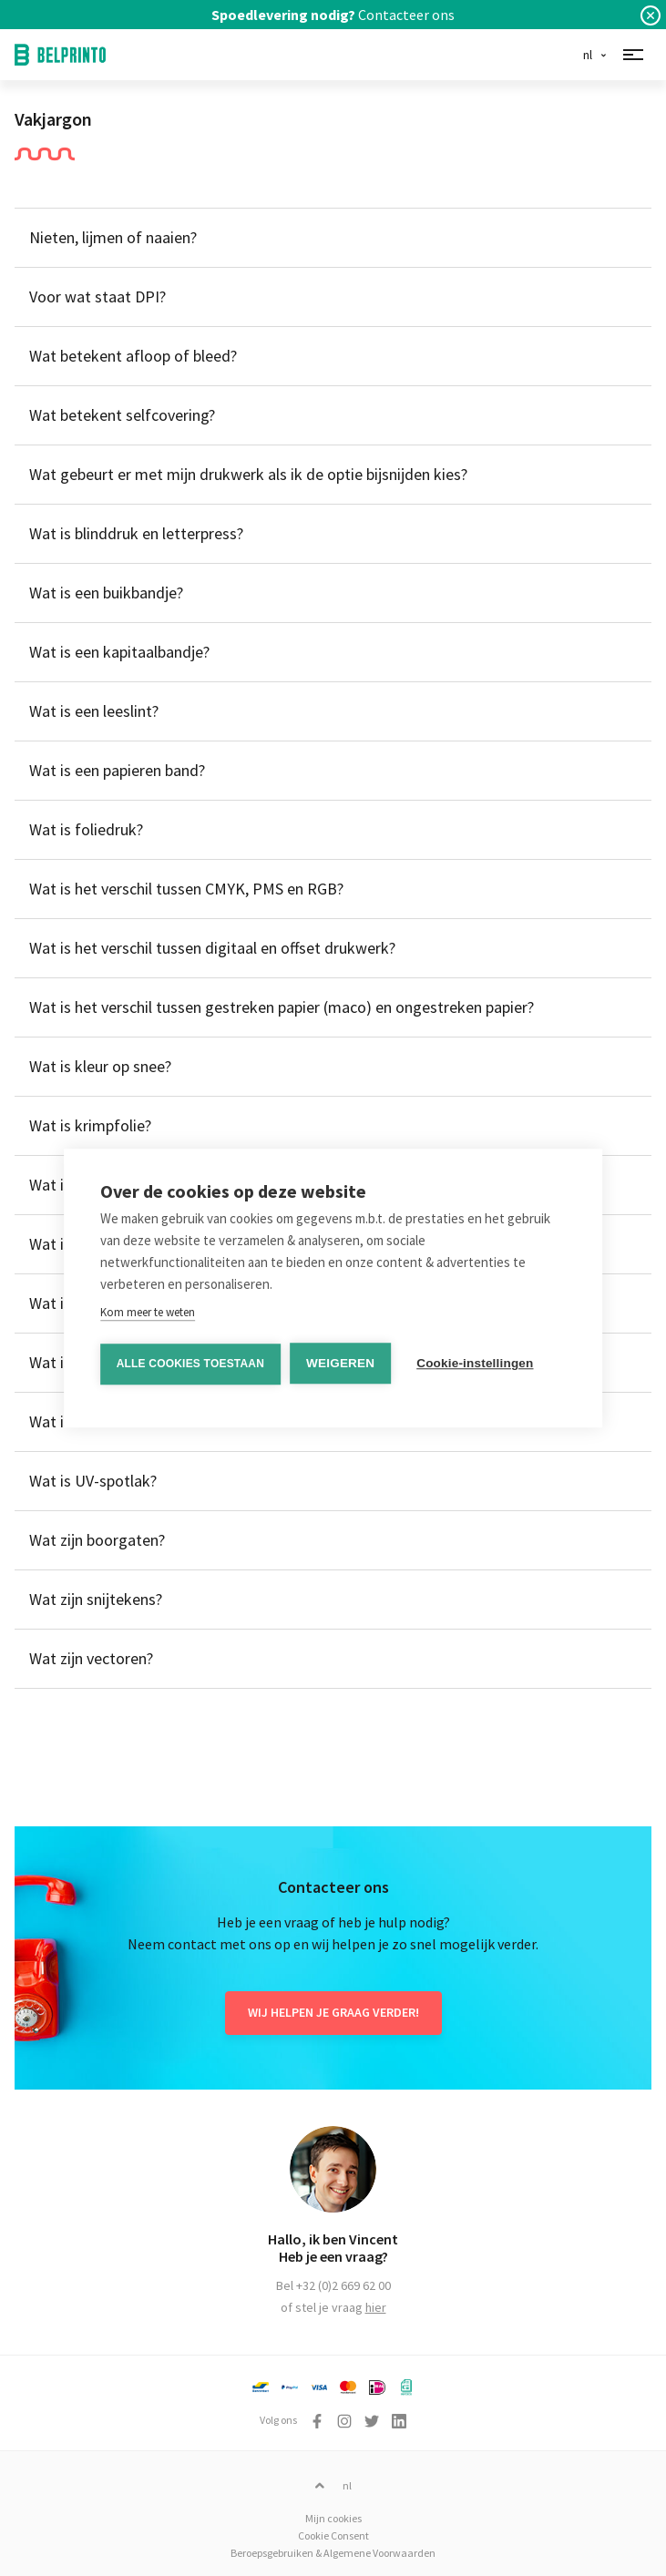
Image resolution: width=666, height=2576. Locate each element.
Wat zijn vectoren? (91, 1658)
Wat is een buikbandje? (106, 592)
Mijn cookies (333, 2518)
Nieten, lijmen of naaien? (113, 237)
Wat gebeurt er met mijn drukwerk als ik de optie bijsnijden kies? (248, 474)
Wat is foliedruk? (86, 829)
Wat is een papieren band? (117, 770)
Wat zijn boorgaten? (97, 1539)
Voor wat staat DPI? (97, 296)
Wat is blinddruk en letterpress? (136, 533)
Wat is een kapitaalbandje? (119, 651)
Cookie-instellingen (474, 1363)
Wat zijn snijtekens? (95, 1599)
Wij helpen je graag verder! (333, 2012)
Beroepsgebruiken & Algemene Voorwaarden (333, 2553)
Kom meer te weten (147, 1312)
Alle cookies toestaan (190, 1363)
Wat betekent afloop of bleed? (133, 355)
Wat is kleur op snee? (100, 1066)
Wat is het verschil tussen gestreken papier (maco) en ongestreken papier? (281, 1007)
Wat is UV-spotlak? (93, 1480)
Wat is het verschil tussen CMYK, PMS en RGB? (186, 888)
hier (375, 2307)
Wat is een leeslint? (94, 710)
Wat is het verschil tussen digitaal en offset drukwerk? (212, 947)
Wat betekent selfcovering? (122, 414)
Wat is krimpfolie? (90, 1125)
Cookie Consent (333, 2535)
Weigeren (340, 1363)
